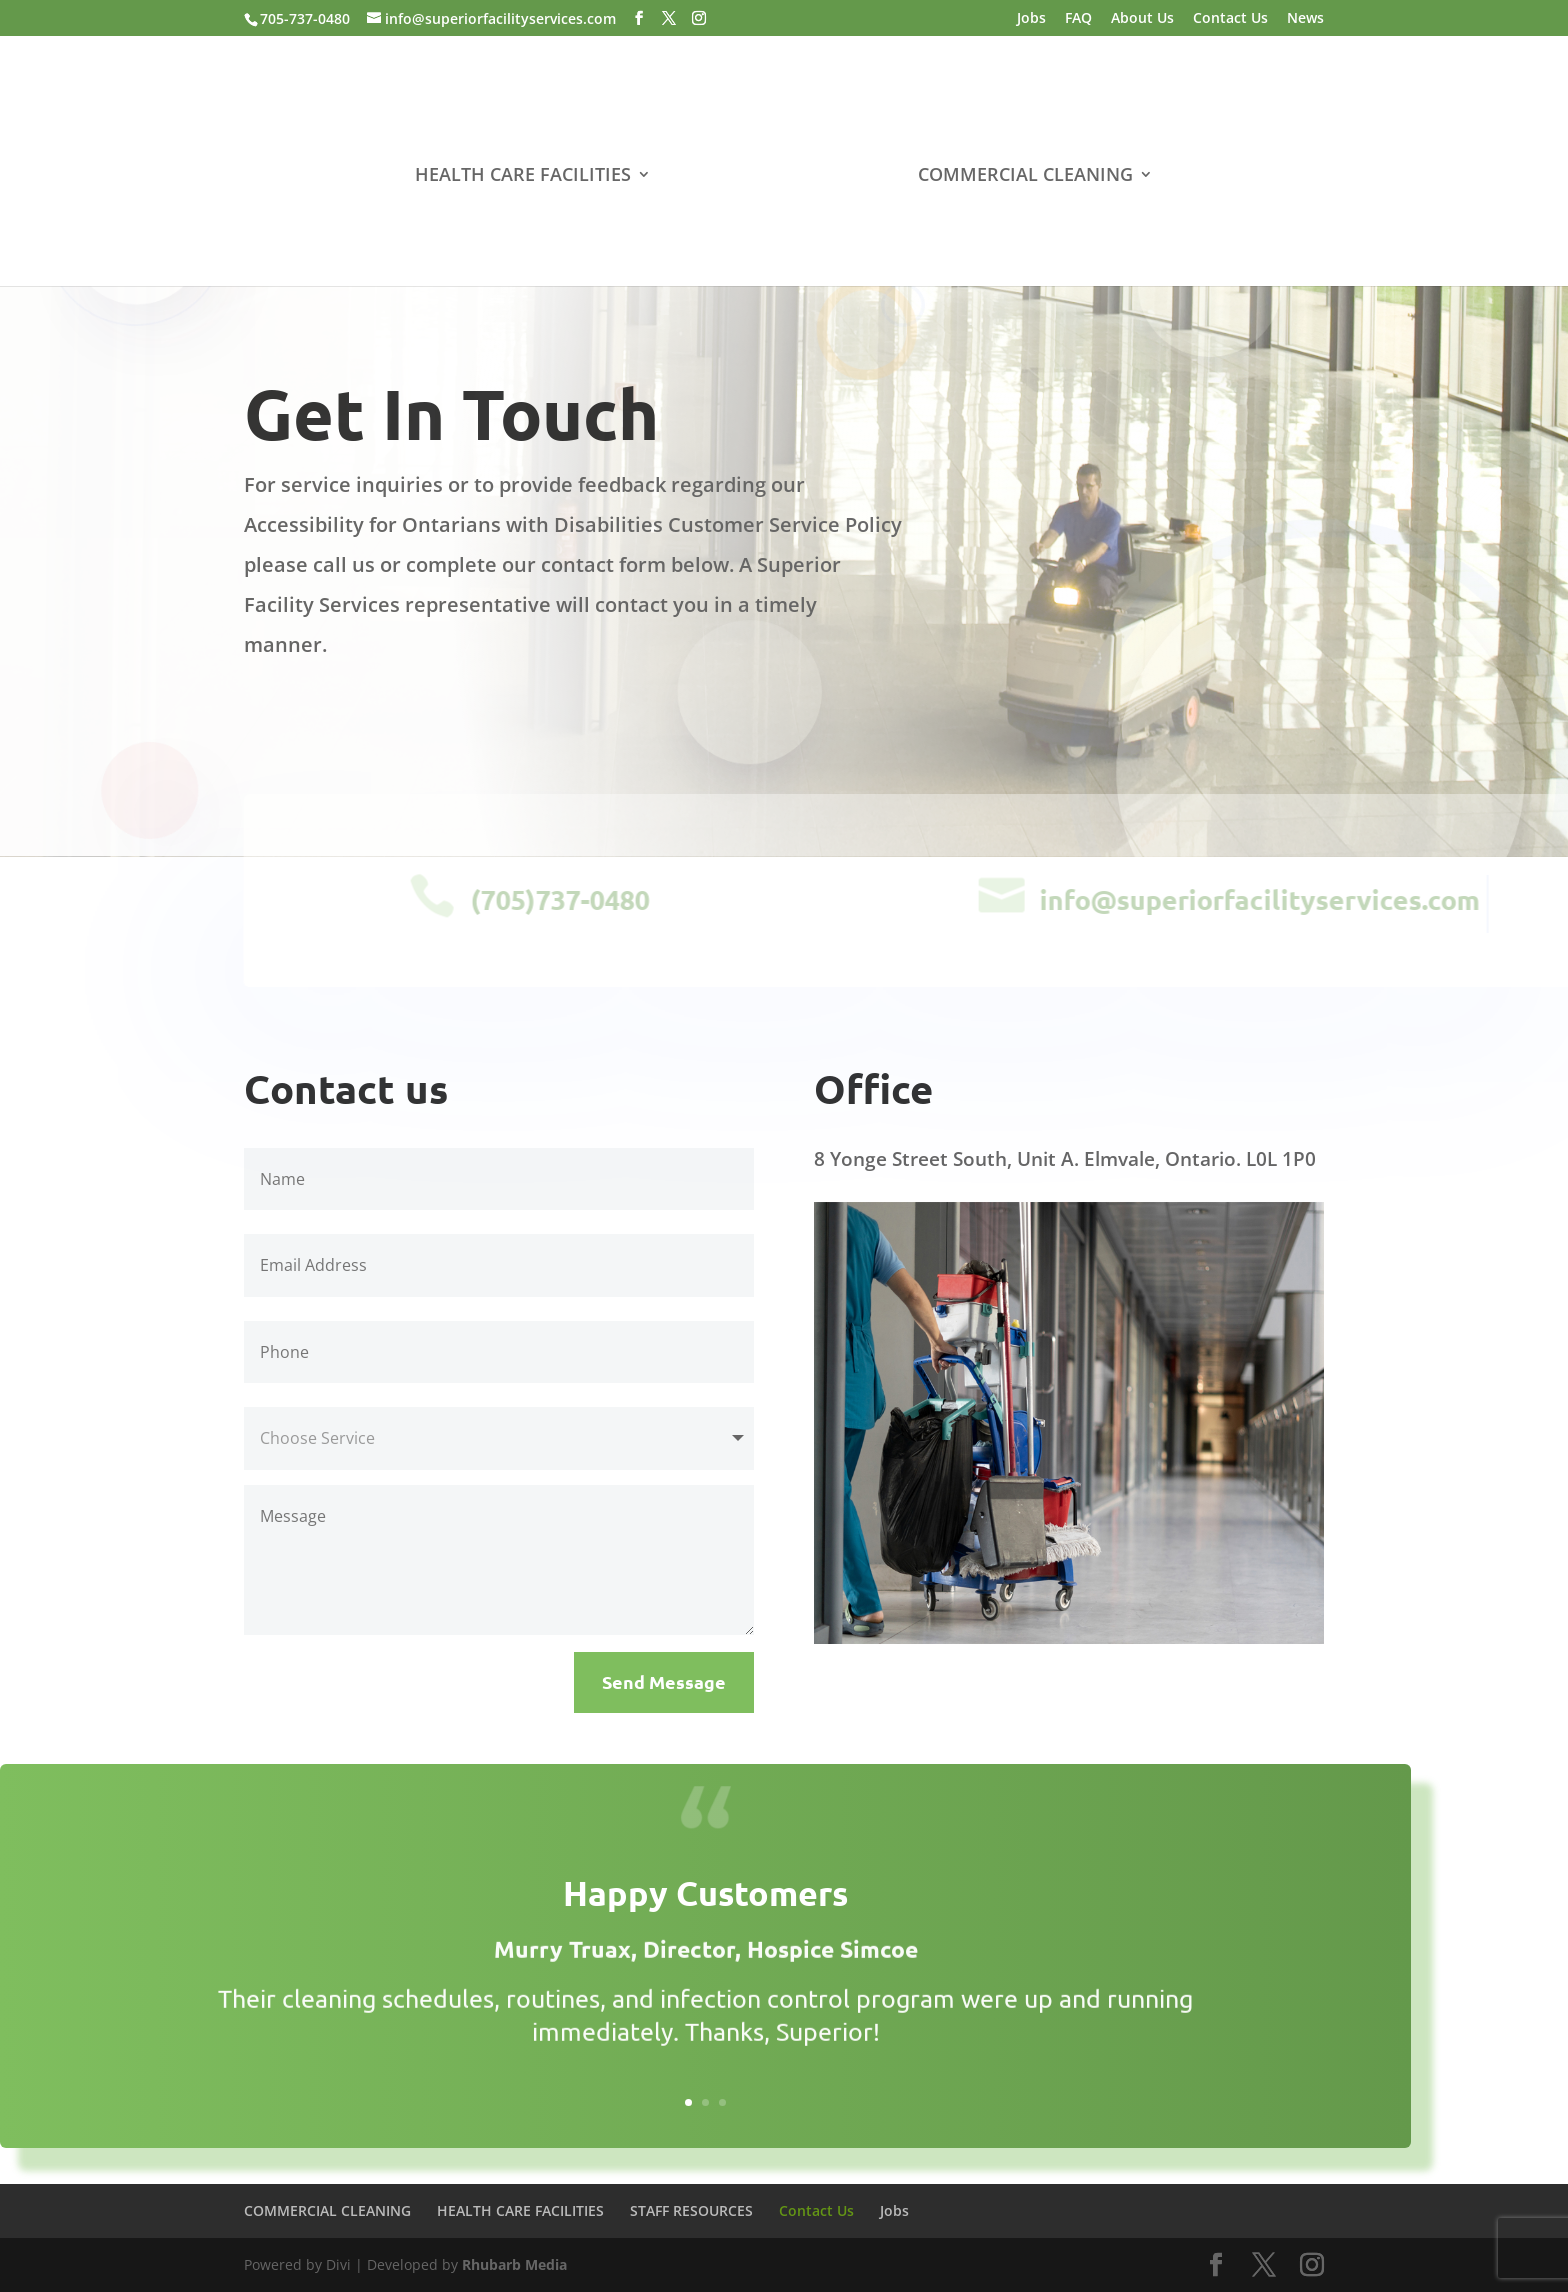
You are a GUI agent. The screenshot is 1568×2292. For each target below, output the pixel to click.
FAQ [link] (1078, 19)
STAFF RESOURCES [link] (691, 2210)
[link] (782, 176)
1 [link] (688, 2102)
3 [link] (722, 2102)
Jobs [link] (1031, 19)
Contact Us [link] (1230, 19)
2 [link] (705, 2102)
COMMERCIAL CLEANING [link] (1021, 174)
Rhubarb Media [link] (514, 2264)
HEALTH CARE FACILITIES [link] (527, 174)
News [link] (1305, 19)
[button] (639, 18)
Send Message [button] (664, 1681)
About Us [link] (1142, 19)
